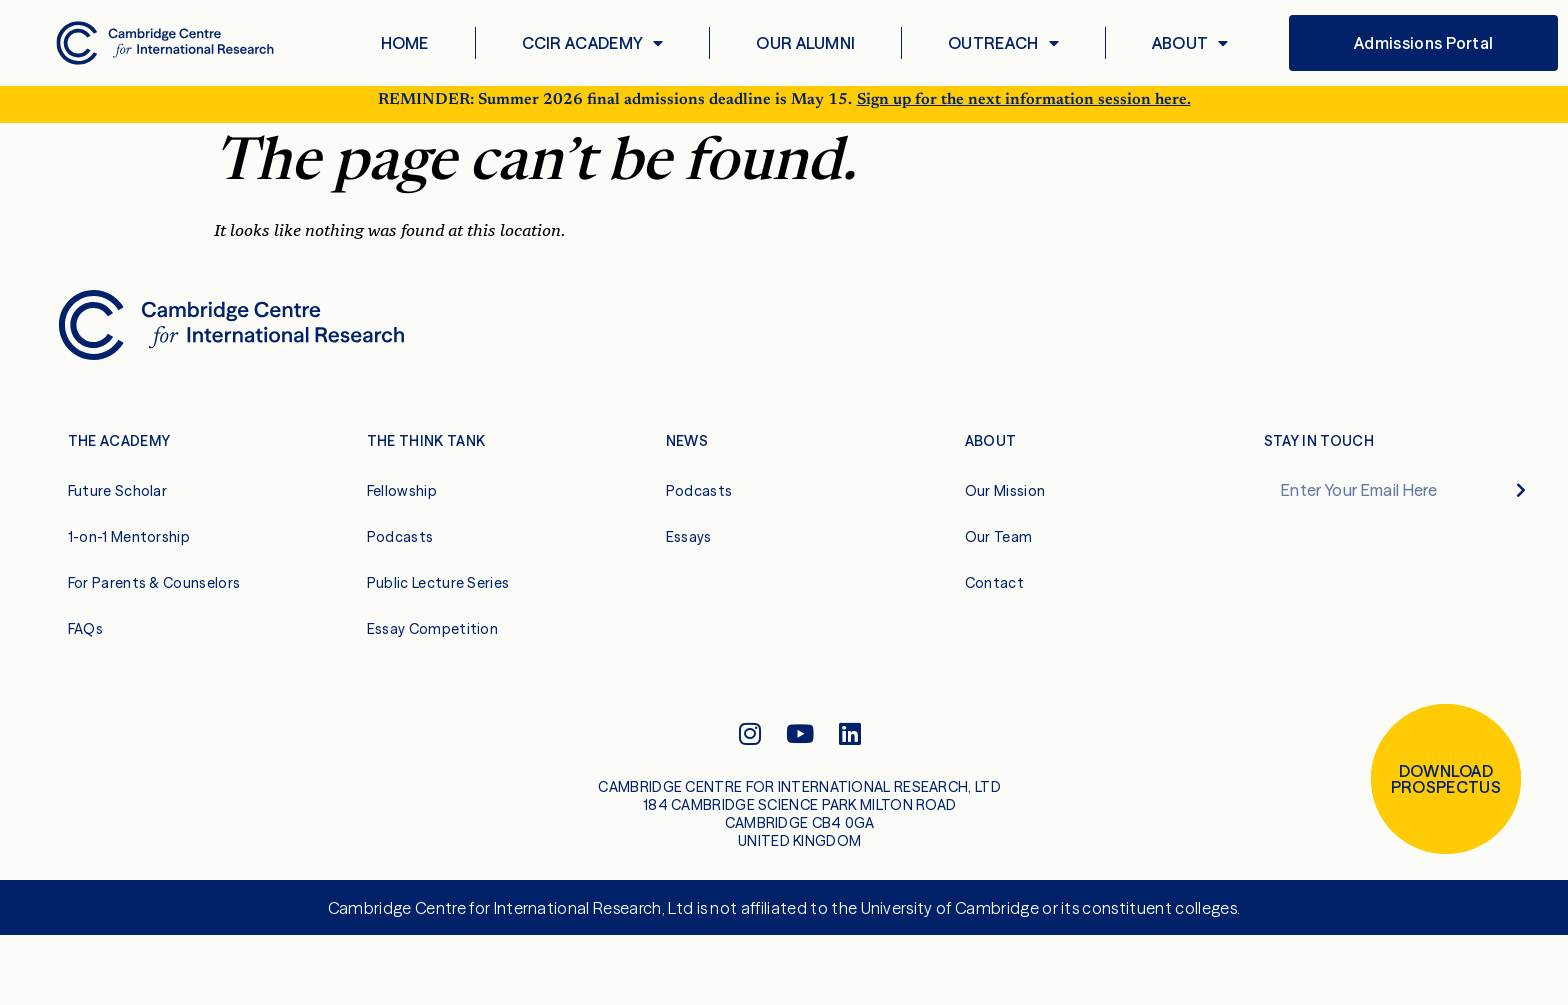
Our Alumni (805, 43)
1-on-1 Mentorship (129, 547)
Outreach (1003, 43)
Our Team (999, 547)
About (1190, 43)
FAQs (85, 639)
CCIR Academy (593, 43)
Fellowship (402, 501)
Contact (994, 593)
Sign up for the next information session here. (1024, 110)
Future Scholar (117, 501)
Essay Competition (432, 639)
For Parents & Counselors (154, 593)
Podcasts (400, 547)
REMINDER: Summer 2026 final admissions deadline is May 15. (615, 110)
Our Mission (1005, 501)
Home (405, 43)
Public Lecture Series (438, 593)
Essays (689, 547)
